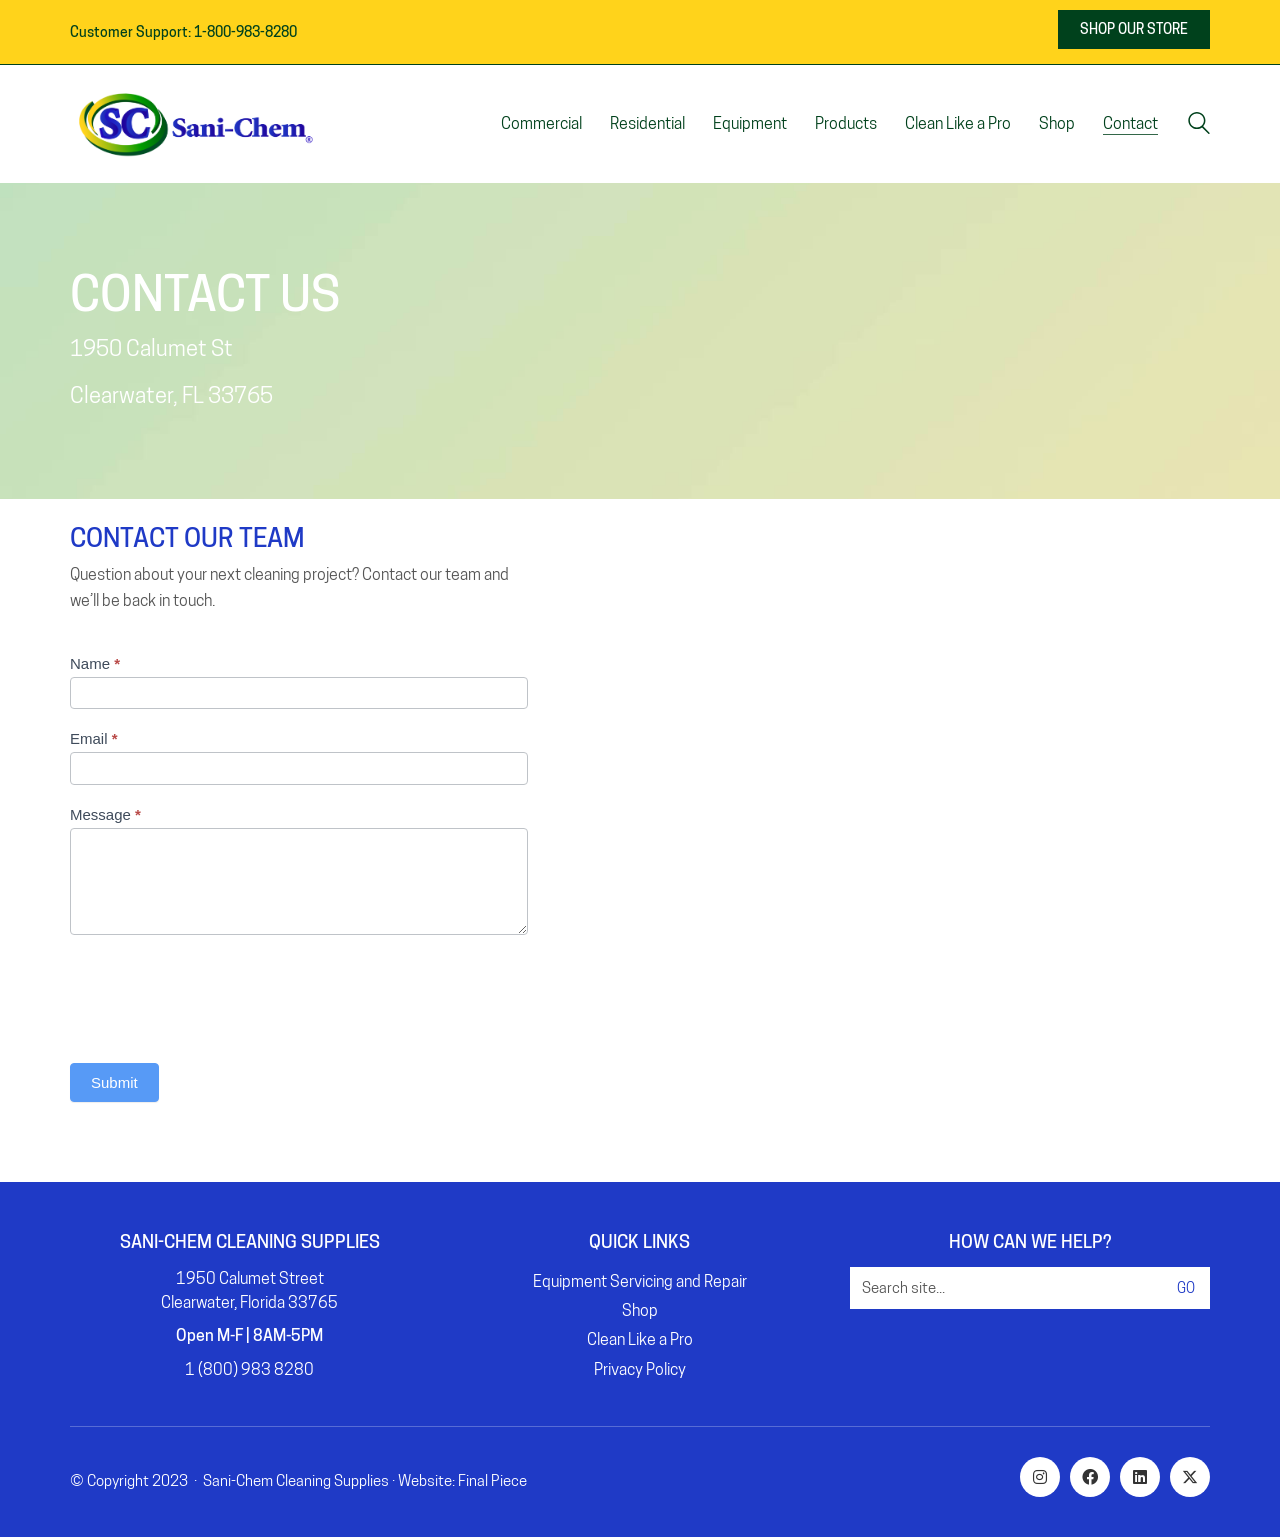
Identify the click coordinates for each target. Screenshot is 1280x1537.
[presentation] (222, 994)
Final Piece (492, 1481)
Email (94, 738)
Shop (640, 1310)
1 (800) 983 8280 (249, 1369)
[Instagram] (1040, 1477)
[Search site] (1199, 125)
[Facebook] (1090, 1477)
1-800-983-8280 (245, 32)
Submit (114, 1082)
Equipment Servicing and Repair (640, 1281)
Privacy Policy (640, 1369)
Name (95, 663)
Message (105, 814)
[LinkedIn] (1140, 1477)
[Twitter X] (1190, 1477)
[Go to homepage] (195, 124)
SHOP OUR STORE (1134, 29)
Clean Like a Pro (640, 1339)
